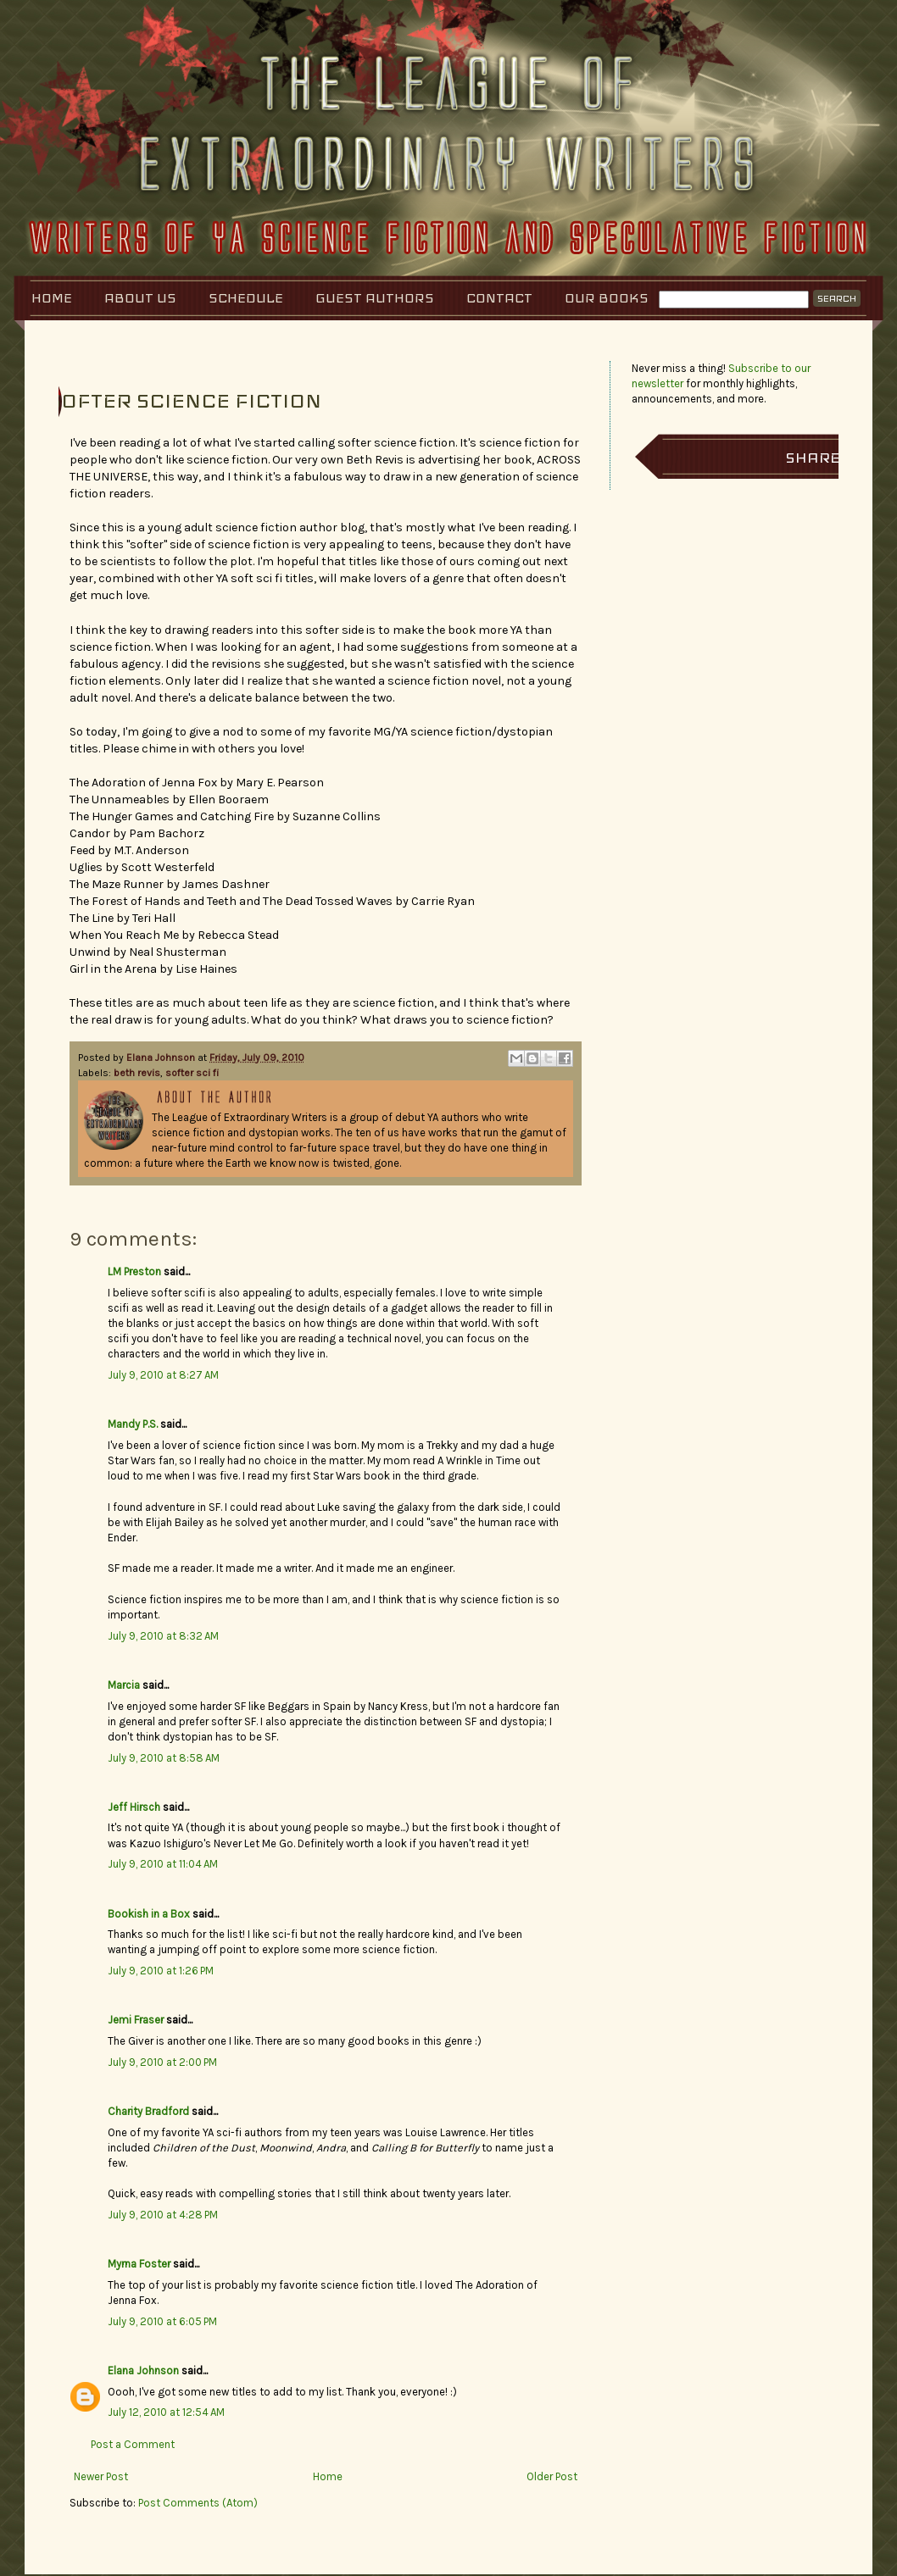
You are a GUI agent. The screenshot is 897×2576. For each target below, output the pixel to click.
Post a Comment (133, 2444)
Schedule (246, 298)
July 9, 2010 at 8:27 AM (163, 1374)
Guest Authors (374, 298)
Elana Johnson (162, 1057)
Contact (499, 298)
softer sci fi (192, 1073)
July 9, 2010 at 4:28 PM (163, 2214)
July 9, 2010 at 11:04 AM (163, 1863)
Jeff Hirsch (134, 1807)
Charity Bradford (148, 2111)
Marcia (124, 1685)
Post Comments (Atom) (198, 2502)
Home (51, 298)
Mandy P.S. (133, 1424)
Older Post (551, 2476)
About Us (140, 298)
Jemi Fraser (136, 2019)
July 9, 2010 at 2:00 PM (162, 2062)
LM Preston (134, 1271)
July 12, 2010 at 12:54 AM (166, 2412)
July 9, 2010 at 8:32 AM (163, 1635)
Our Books (607, 298)
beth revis (137, 1073)
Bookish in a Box (149, 1913)
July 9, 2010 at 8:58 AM (164, 1758)
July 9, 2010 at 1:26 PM (161, 1970)
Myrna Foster (139, 2263)
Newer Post (101, 2476)
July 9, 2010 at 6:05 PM (162, 2321)
